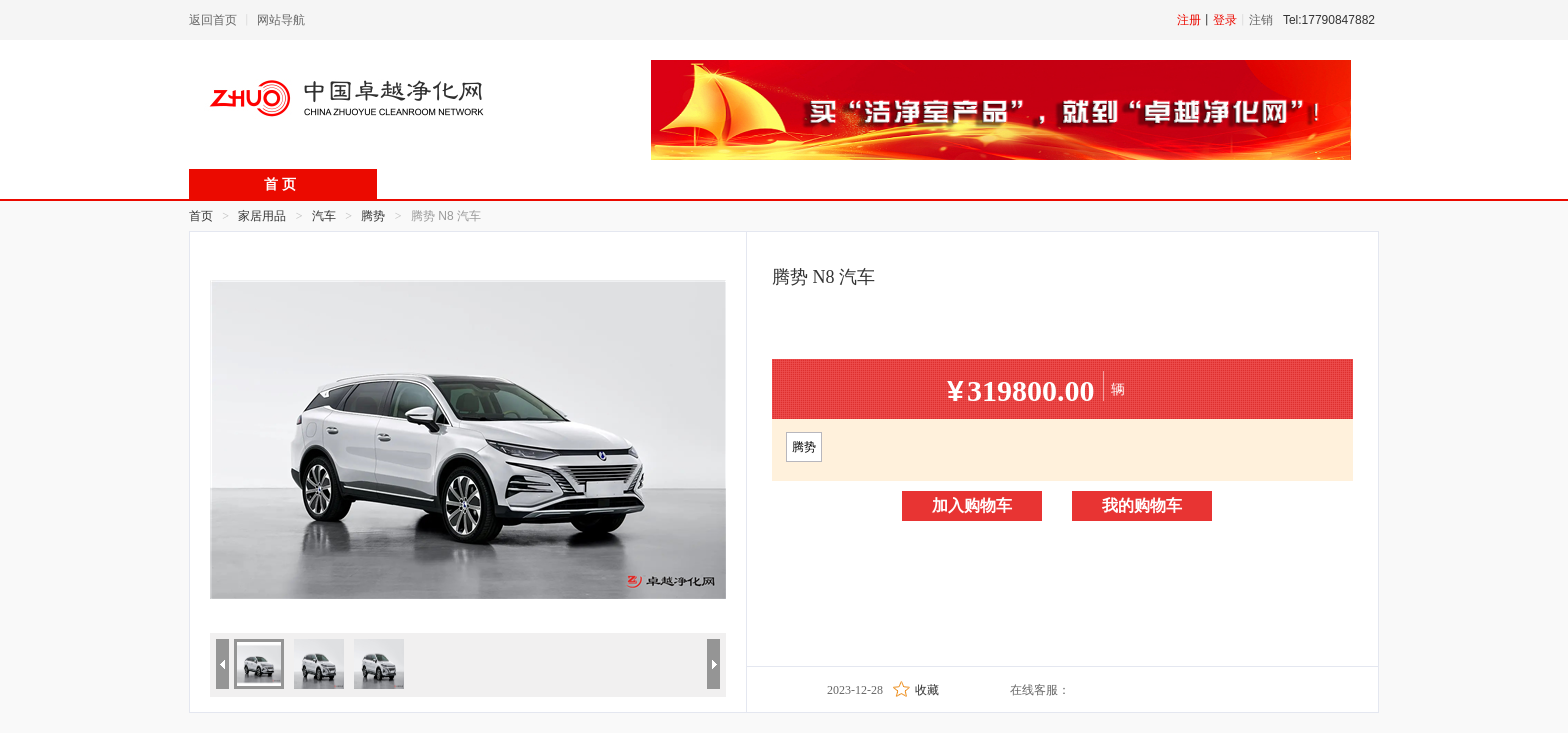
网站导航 (281, 20)
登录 (1225, 20)
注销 (1261, 20)
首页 (201, 216)
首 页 (280, 184)
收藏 (927, 690)
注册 (1189, 20)
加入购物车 (972, 505)
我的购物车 (1142, 505)
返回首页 (213, 20)
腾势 (804, 447)
